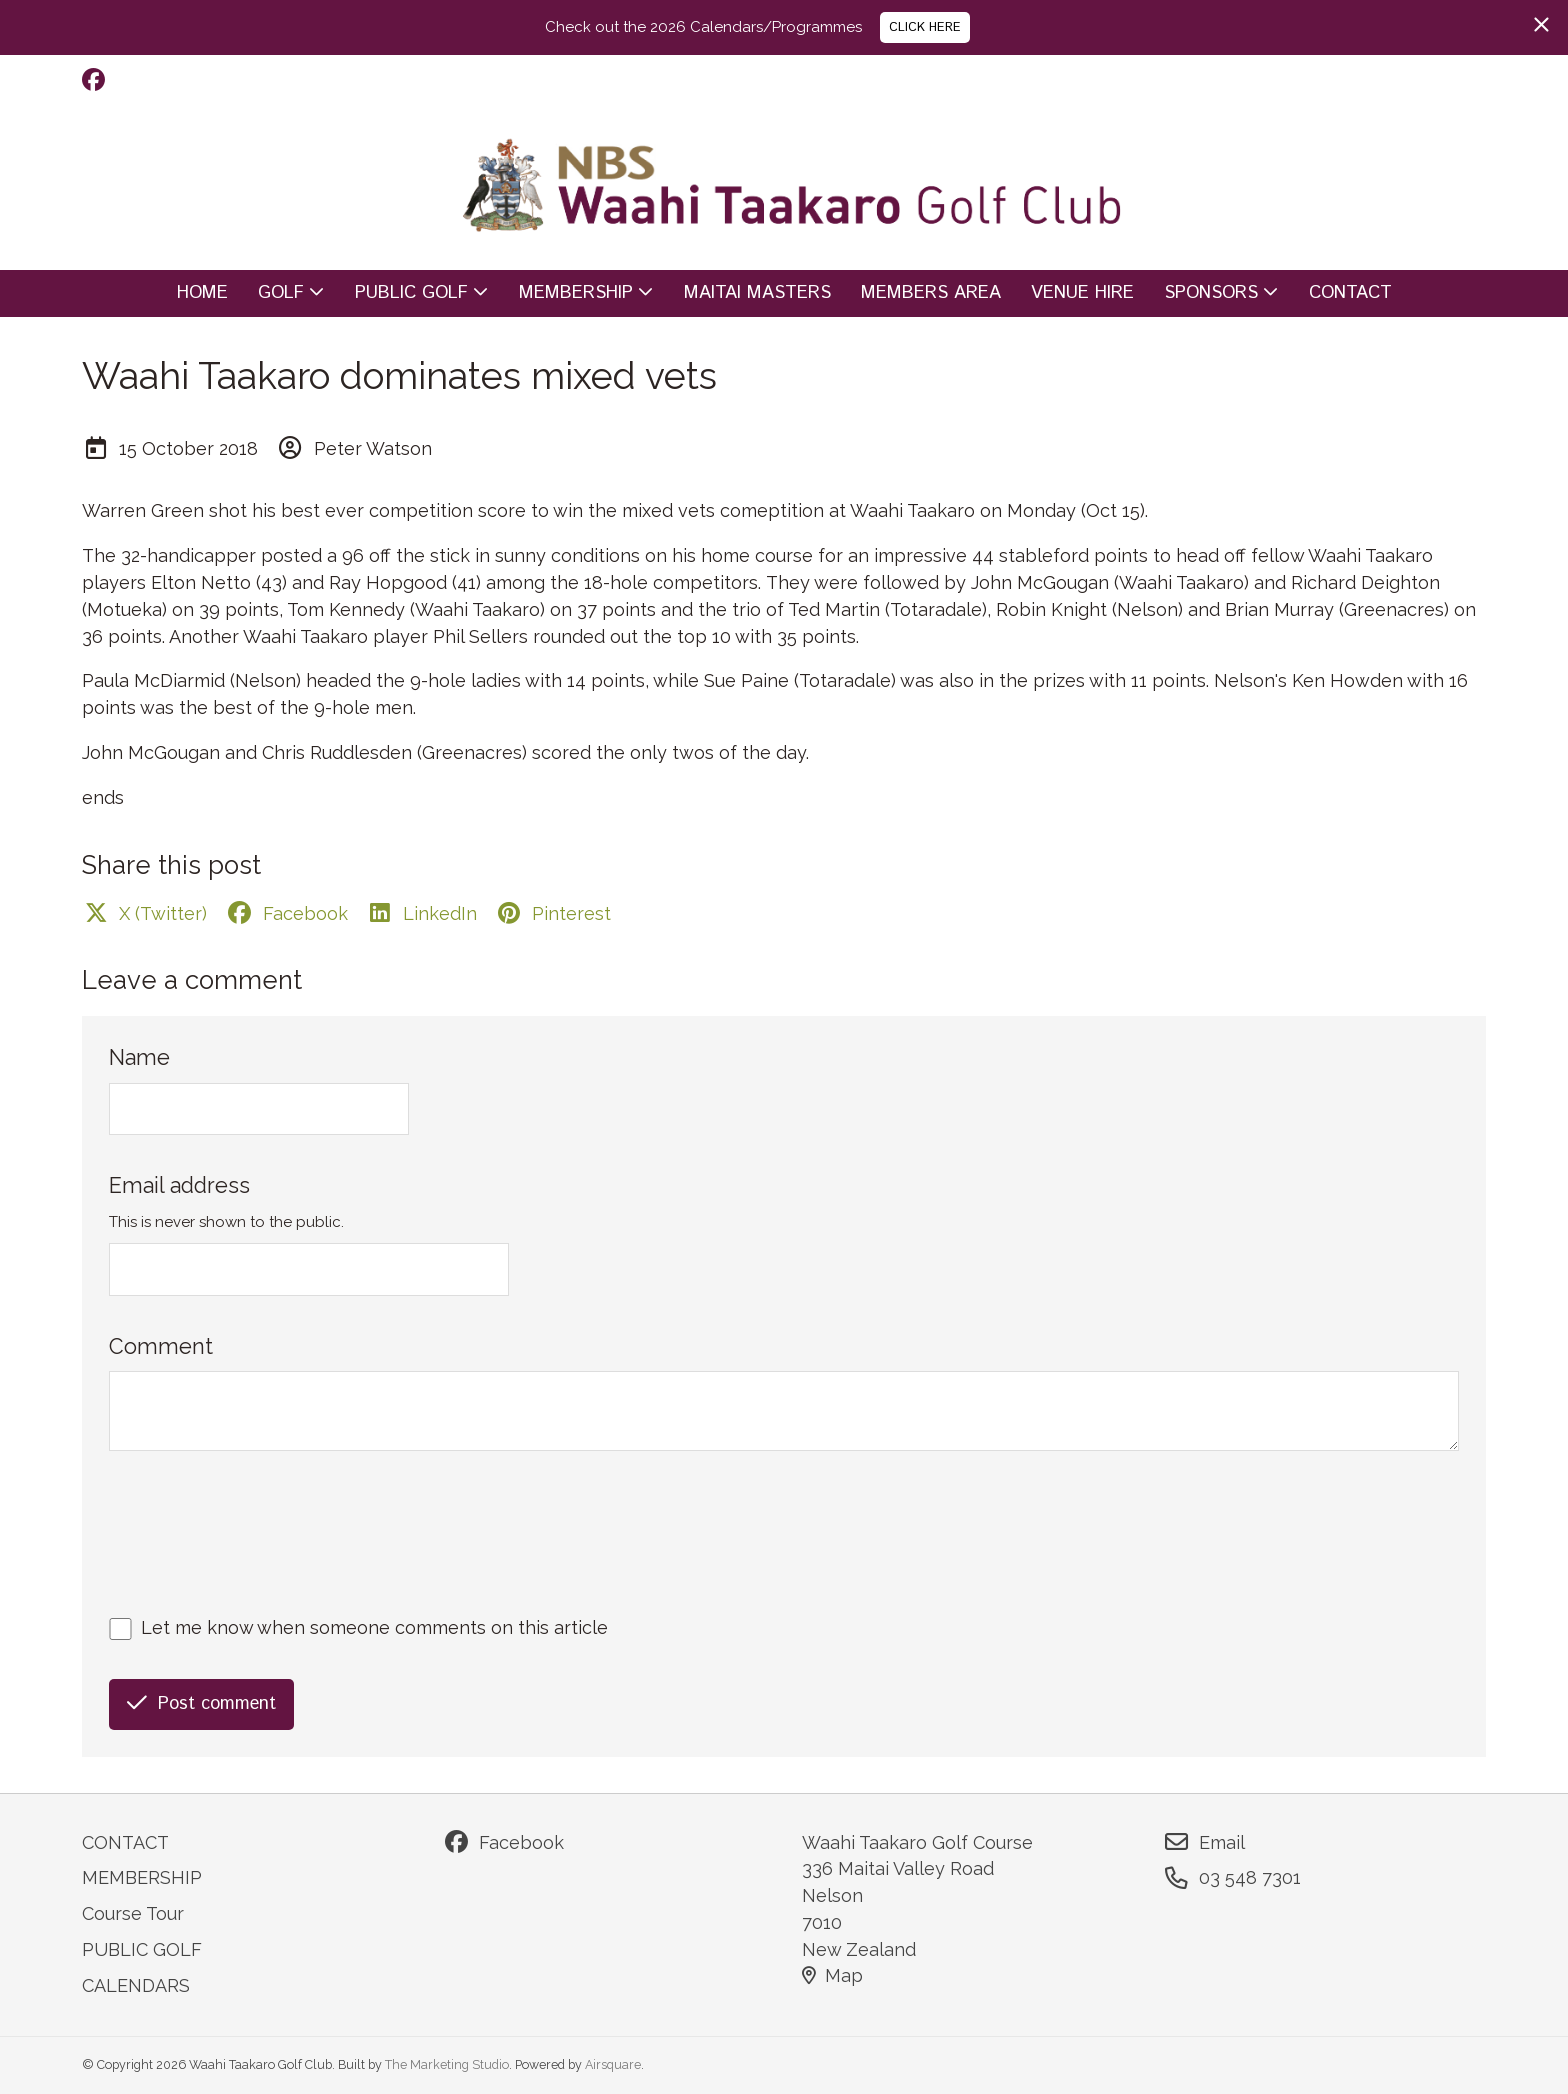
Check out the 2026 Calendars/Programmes (703, 27)
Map (832, 1975)
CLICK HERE (925, 27)
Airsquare (613, 2064)
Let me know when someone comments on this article (374, 1627)
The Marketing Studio (447, 2064)
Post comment (201, 1704)
